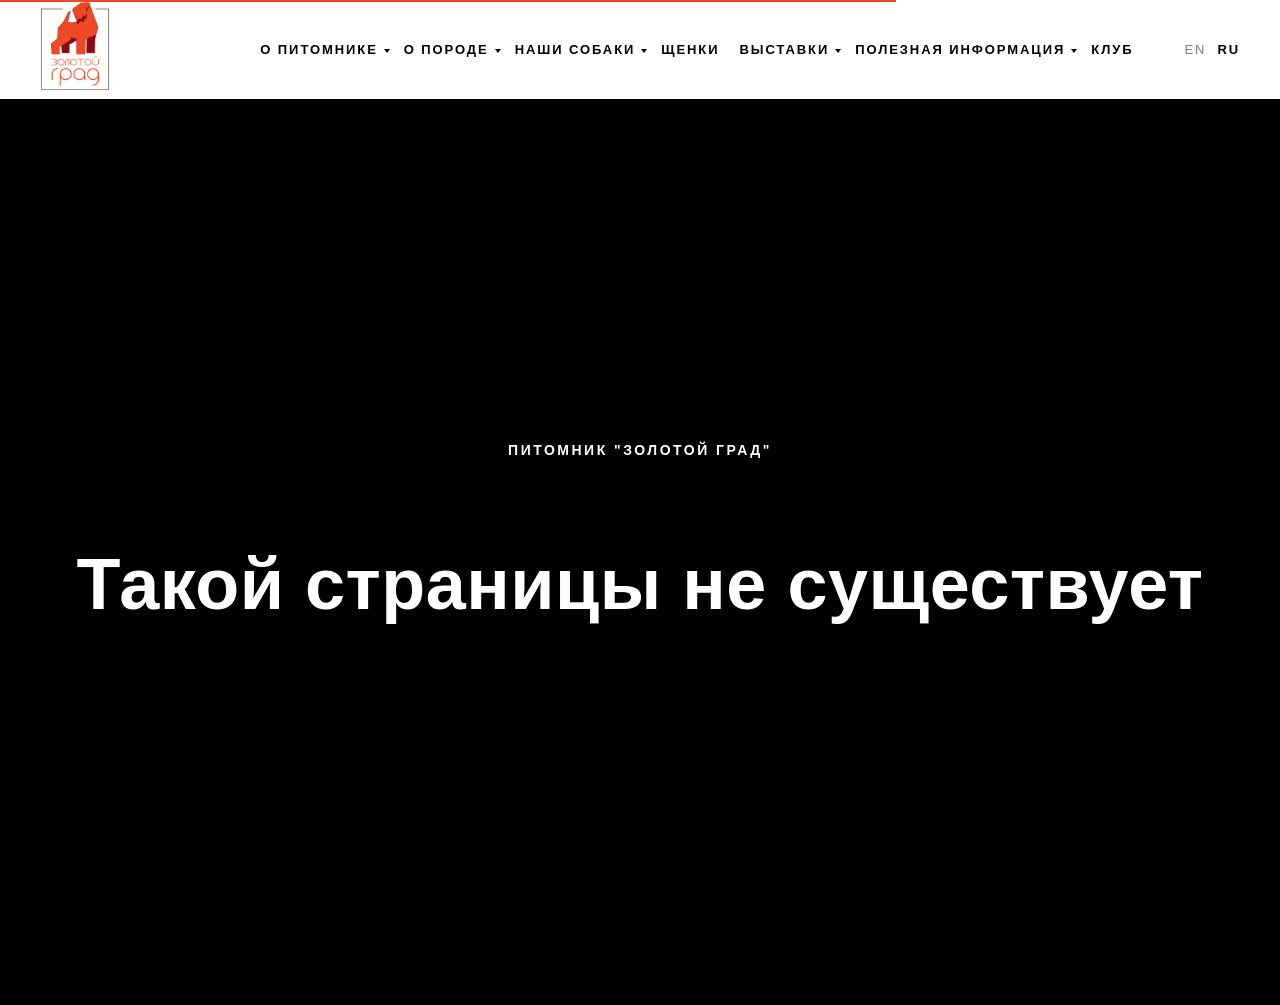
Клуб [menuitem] (1112, 49)
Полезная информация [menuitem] (960, 49)
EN (1195, 49)
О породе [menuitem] (446, 49)
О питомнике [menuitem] (318, 49)
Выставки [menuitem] (784, 49)
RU (1228, 49)
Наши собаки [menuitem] (575, 49)
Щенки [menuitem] (690, 49)
